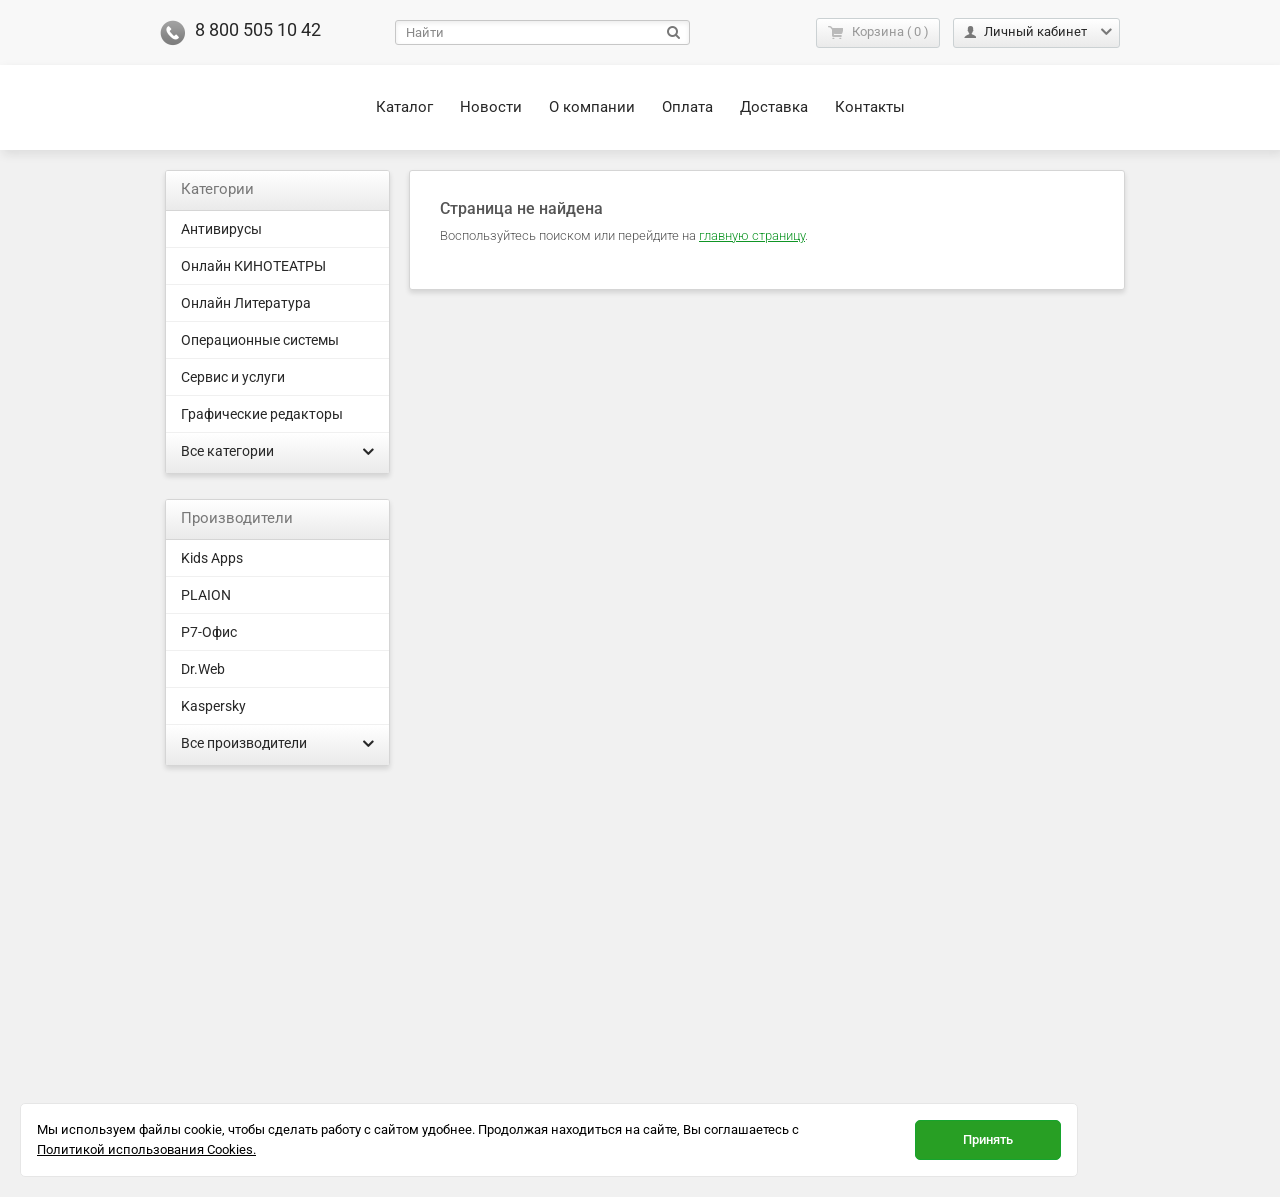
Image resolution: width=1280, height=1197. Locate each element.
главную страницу (752, 235)
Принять (988, 1139)
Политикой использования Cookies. (146, 1149)
